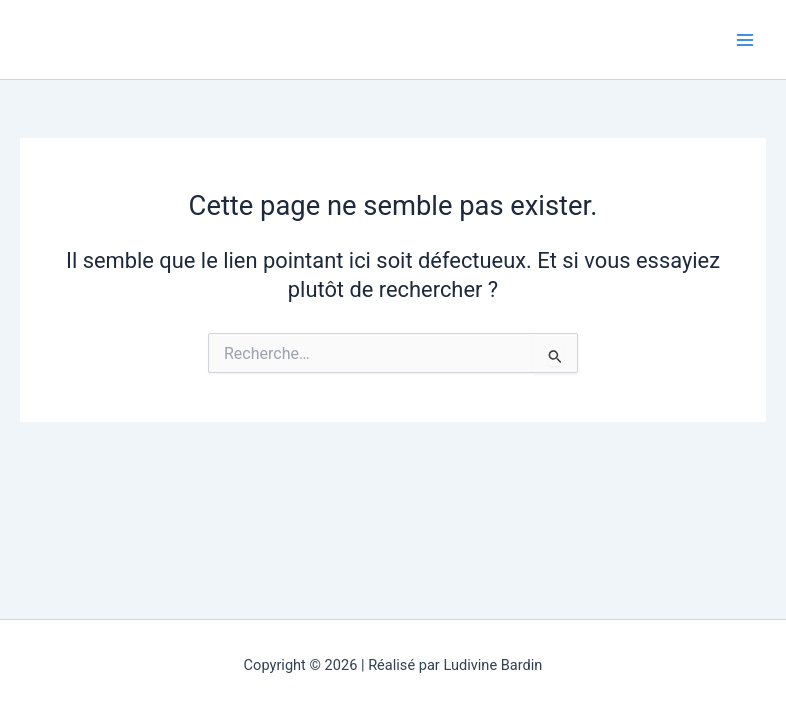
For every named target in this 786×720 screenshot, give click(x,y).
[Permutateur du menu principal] (745, 40)
